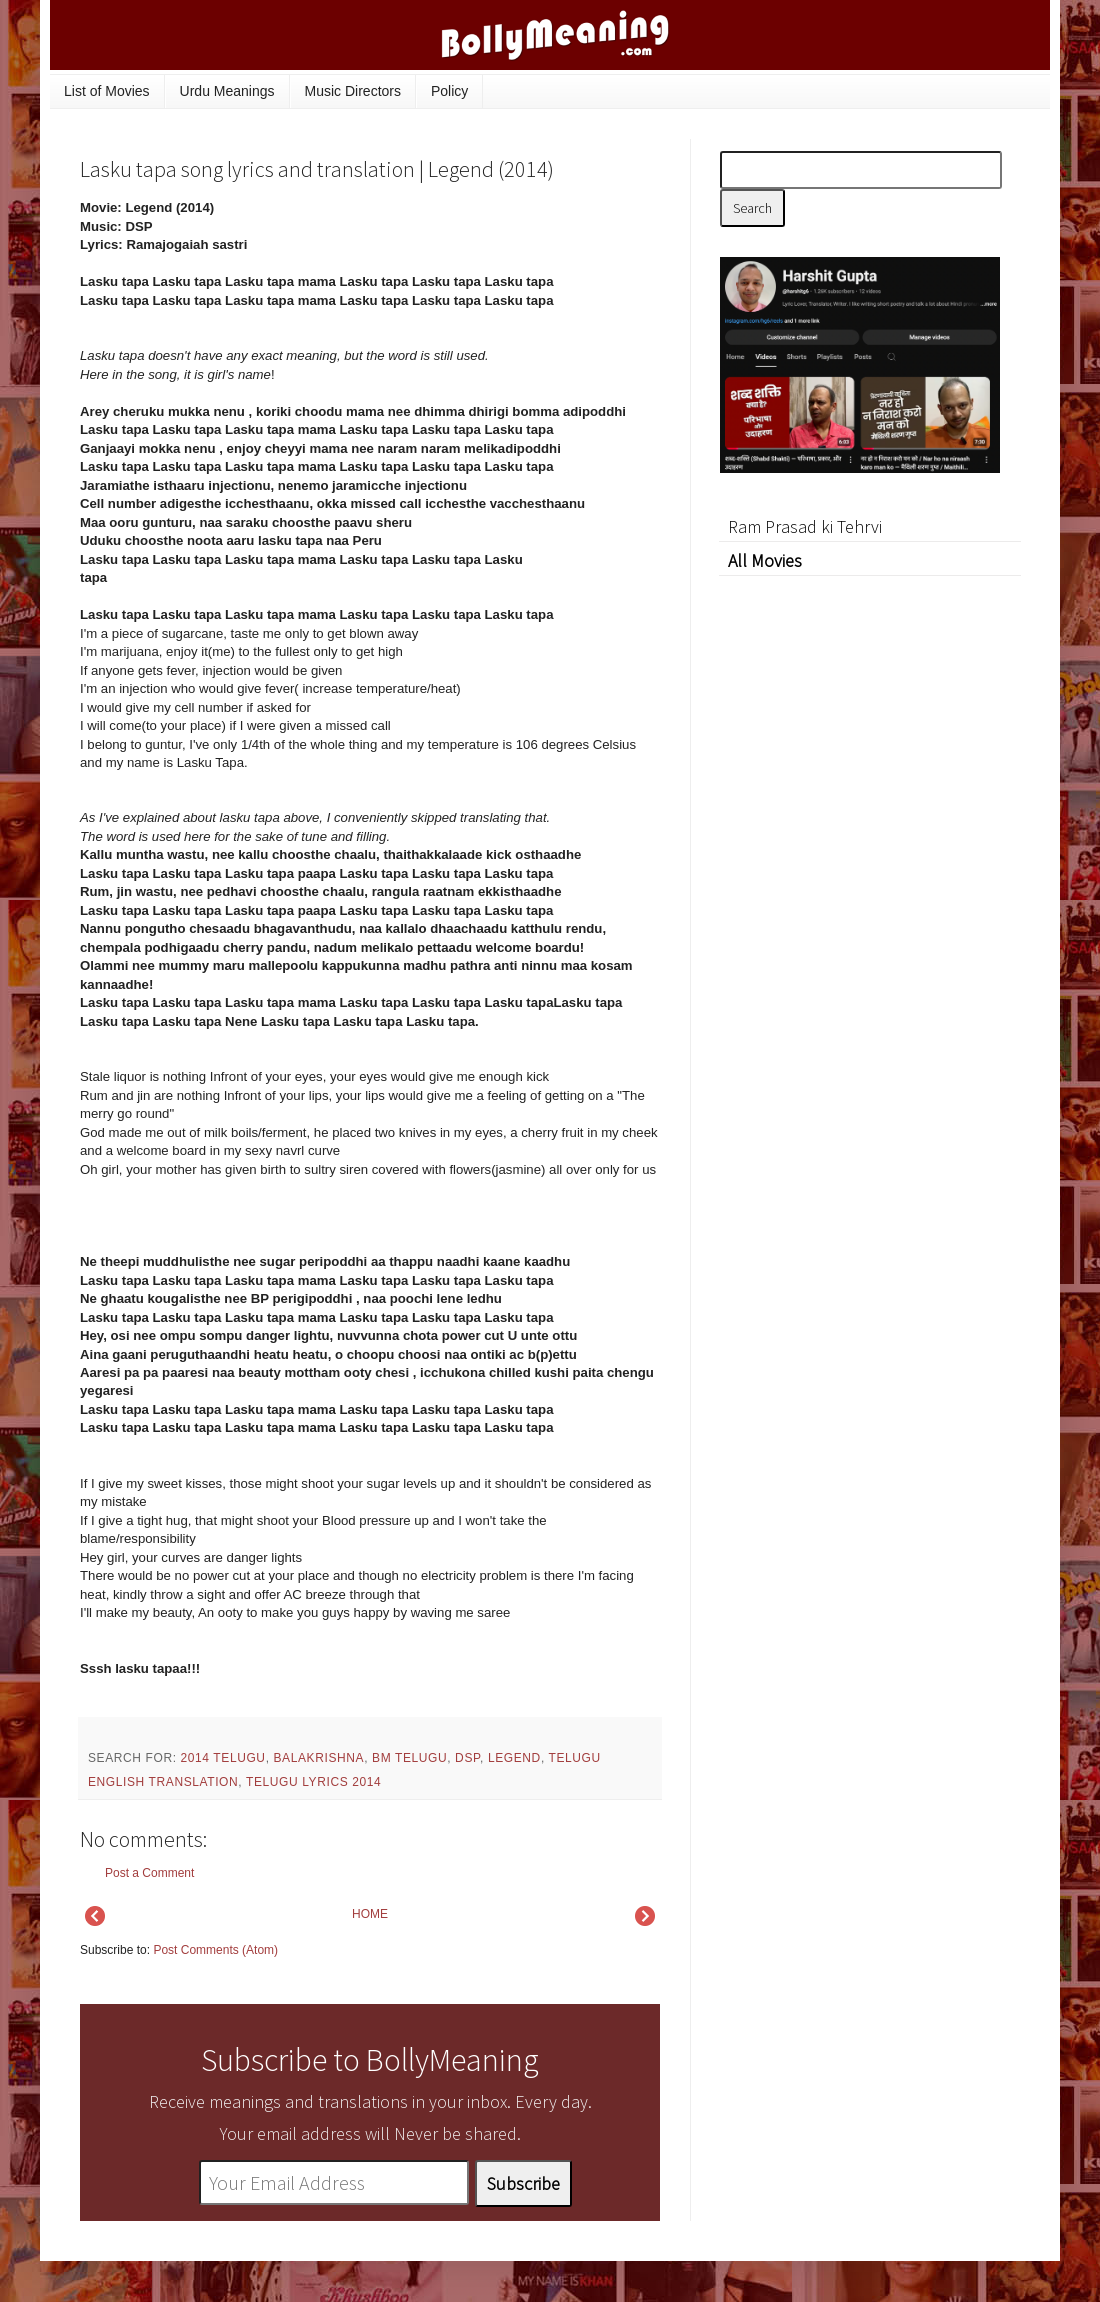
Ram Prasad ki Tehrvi (805, 526)
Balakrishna (319, 1758)
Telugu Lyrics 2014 (313, 1782)
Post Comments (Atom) (215, 1950)
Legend (514, 1758)
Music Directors (353, 91)
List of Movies (107, 91)
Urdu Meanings (227, 91)
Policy (449, 91)
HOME (370, 1914)
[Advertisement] (870, 875)
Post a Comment (149, 1873)
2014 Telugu (223, 1758)
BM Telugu (409, 1758)
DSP (467, 1758)
